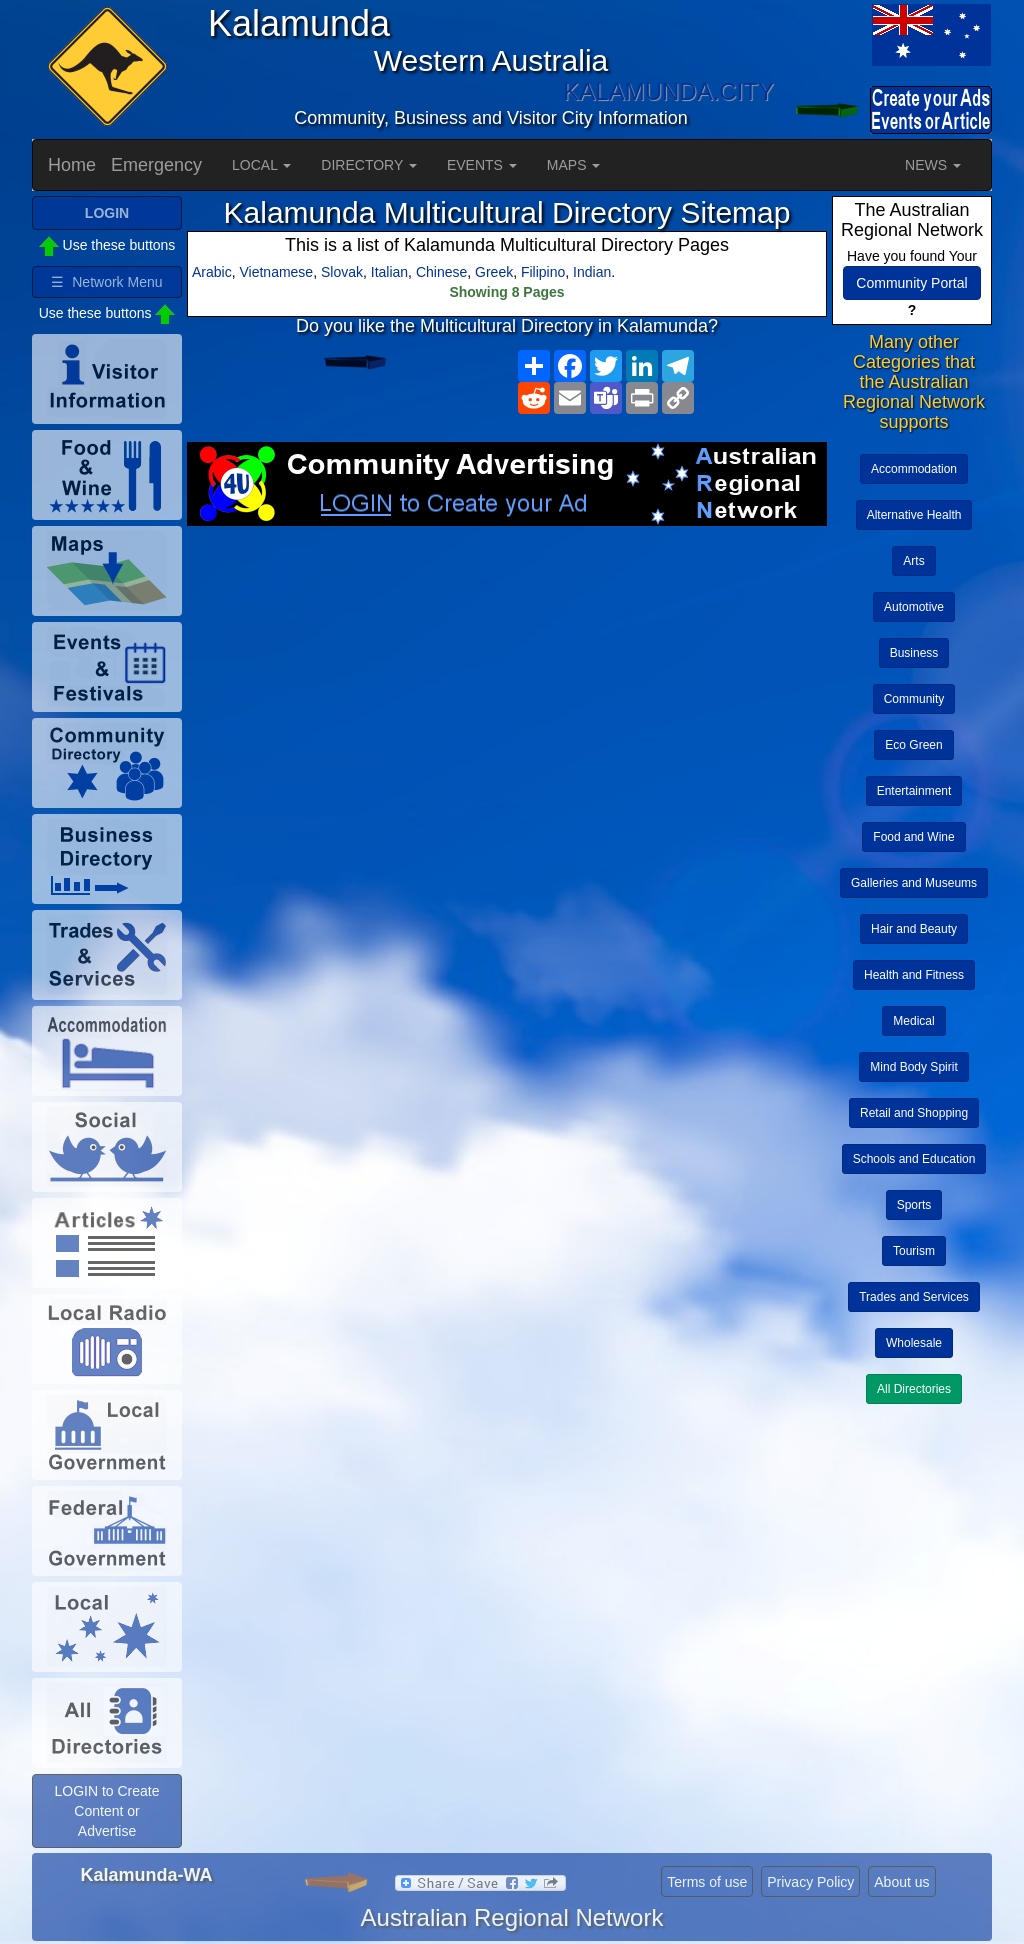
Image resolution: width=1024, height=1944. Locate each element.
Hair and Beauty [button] (914, 929)
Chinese (441, 272)
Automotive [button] (914, 607)
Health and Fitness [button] (914, 975)
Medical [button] (913, 1021)
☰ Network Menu (106, 282)
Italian (389, 272)
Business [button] (914, 653)
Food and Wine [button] (913, 837)
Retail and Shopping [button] (914, 1113)
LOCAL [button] (261, 165)
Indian (592, 272)
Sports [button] (914, 1205)
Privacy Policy (810, 1882)
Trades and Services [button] (914, 1297)
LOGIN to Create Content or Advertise (106, 1811)
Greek (494, 272)
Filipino (543, 272)
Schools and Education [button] (914, 1159)
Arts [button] (913, 561)
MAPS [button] (574, 165)
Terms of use (707, 1882)
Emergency (156, 165)
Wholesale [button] (914, 1343)
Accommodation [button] (914, 469)
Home (72, 165)
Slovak (342, 272)
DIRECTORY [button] (369, 165)
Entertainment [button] (914, 791)
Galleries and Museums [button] (914, 883)
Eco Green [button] (913, 745)
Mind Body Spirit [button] (913, 1067)
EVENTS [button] (482, 165)
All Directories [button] (914, 1389)
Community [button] (914, 699)
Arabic (212, 272)
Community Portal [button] (911, 283)
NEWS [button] (933, 165)
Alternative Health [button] (914, 515)
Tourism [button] (914, 1251)
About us (901, 1882)
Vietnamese (276, 272)
